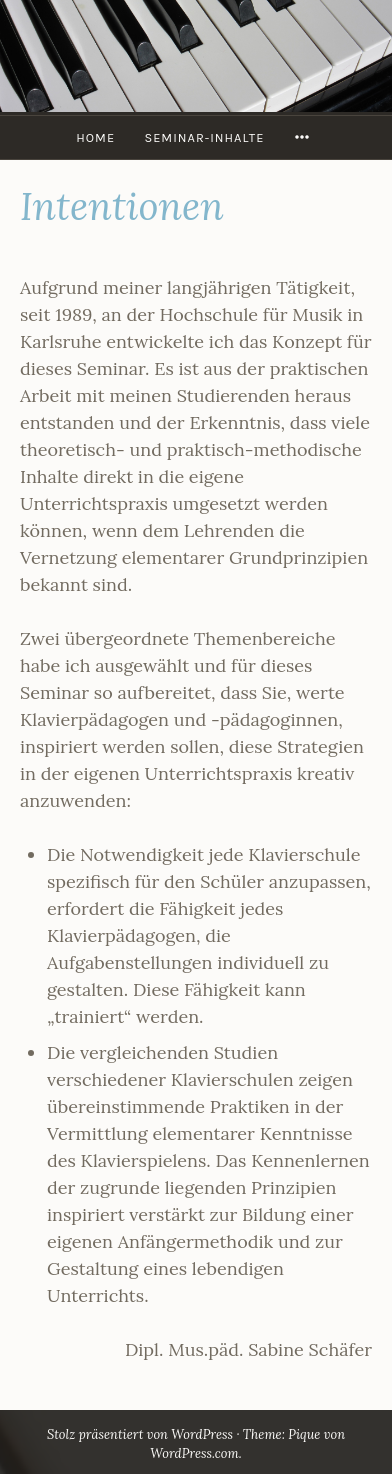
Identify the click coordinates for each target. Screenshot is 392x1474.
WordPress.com (194, 1453)
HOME (95, 137)
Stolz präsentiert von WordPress (140, 1434)
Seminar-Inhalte (204, 137)
